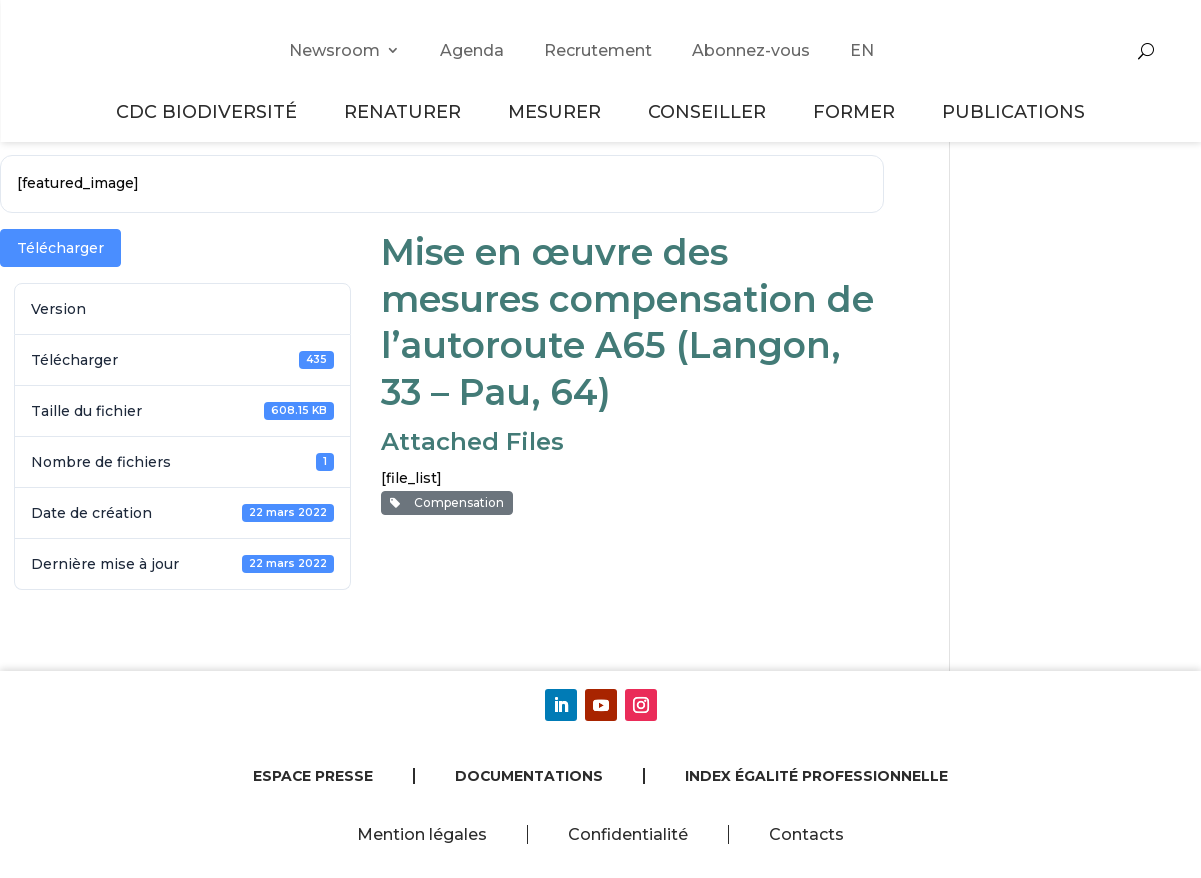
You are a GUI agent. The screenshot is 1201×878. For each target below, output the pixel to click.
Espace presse (313, 776)
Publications (1013, 111)
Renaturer (405, 111)
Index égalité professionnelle (816, 776)
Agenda (472, 50)
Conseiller (710, 111)
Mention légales (422, 834)
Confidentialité (628, 834)
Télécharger (60, 248)
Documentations (529, 776)
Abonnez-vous (751, 50)
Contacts (806, 834)
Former (857, 111)
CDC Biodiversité (209, 111)
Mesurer (557, 111)
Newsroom (334, 50)
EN (862, 50)
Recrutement (598, 50)
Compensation (447, 502)
